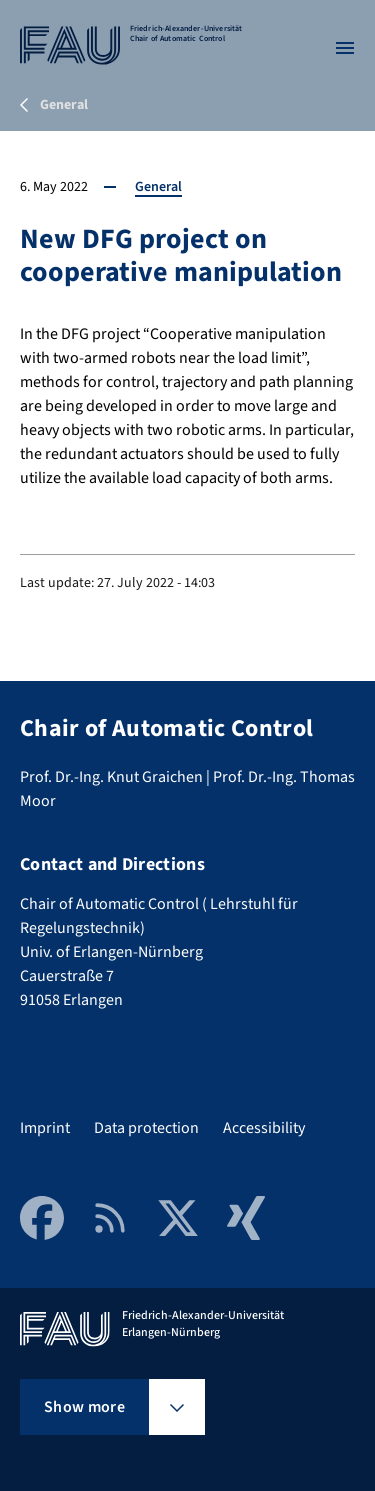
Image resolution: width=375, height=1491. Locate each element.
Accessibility (264, 1128)
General (158, 187)
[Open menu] (345, 48)
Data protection (146, 1128)
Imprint (45, 1128)
